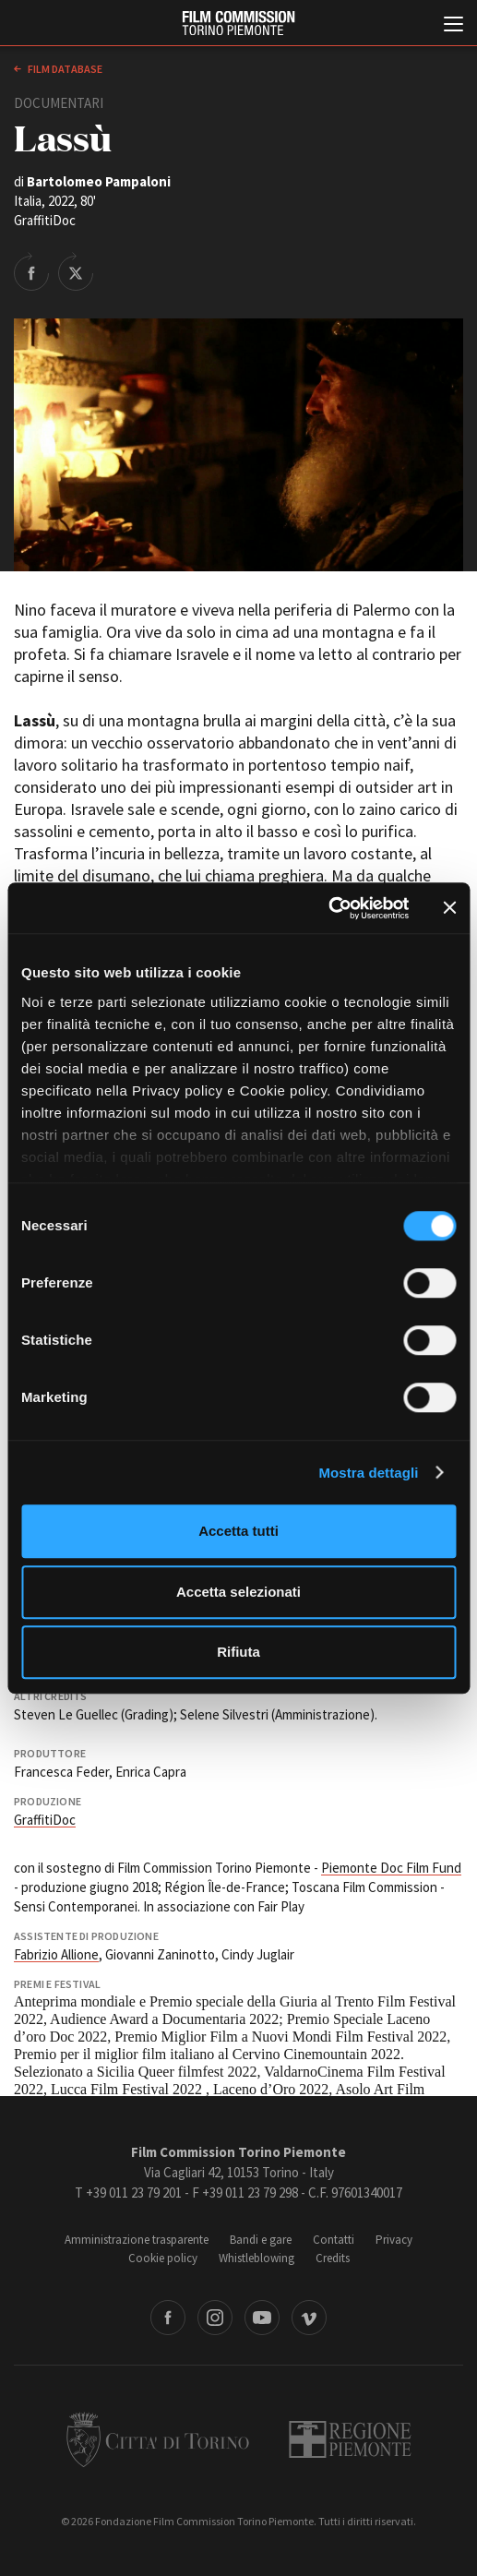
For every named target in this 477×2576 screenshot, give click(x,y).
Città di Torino (157, 2439)
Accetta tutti (238, 1531)
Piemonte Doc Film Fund (391, 1867)
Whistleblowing (256, 2258)
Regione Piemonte (350, 2439)
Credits (333, 2258)
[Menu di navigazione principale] (453, 26)
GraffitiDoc (45, 1819)
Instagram (215, 2317)
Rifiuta (238, 1651)
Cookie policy (162, 2258)
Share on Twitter (75, 271)
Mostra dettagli (368, 1472)
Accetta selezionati (238, 1592)
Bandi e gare (261, 2239)
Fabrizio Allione (56, 1954)
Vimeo (309, 2317)
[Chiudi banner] (449, 908)
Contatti (333, 2239)
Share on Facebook (31, 271)
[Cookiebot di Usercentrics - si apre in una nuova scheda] (328, 908)
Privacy (394, 2239)
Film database (64, 69)
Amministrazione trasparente (137, 2239)
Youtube (262, 2317)
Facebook (167, 2317)
